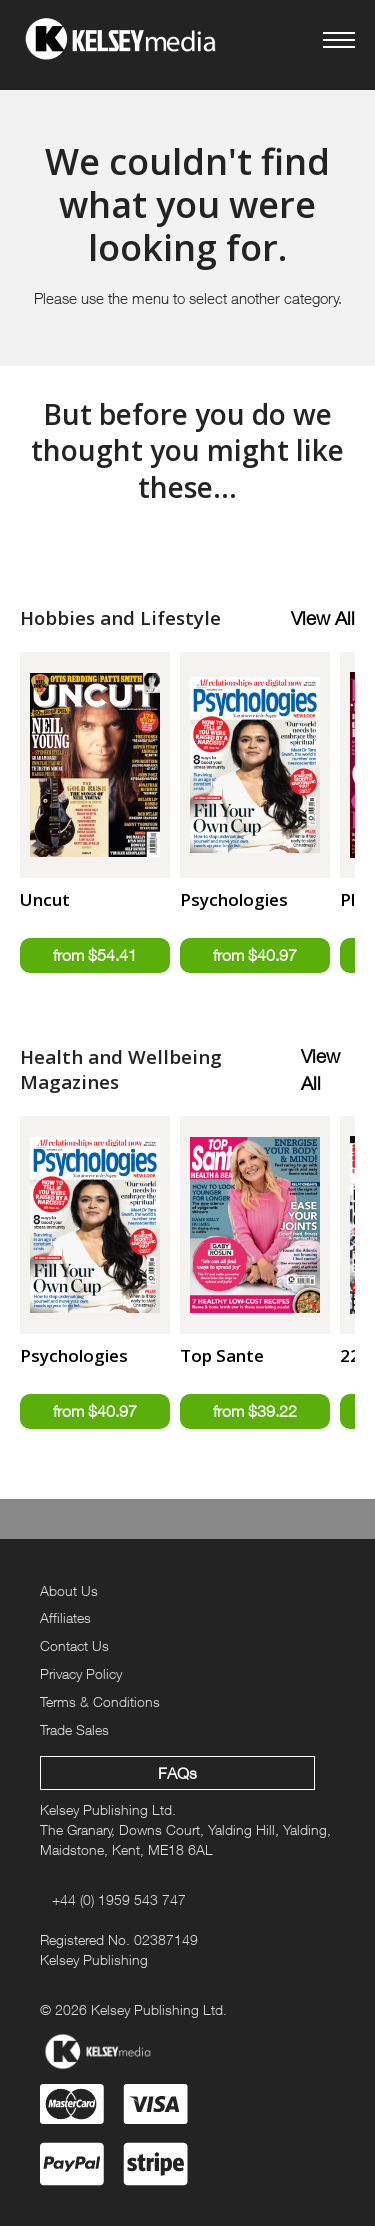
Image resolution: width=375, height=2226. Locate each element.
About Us (69, 1590)
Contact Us (74, 1645)
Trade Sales (74, 1729)
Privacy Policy (81, 1673)
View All (323, 618)
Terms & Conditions (100, 1701)
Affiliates (65, 1617)
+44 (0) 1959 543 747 (119, 1899)
